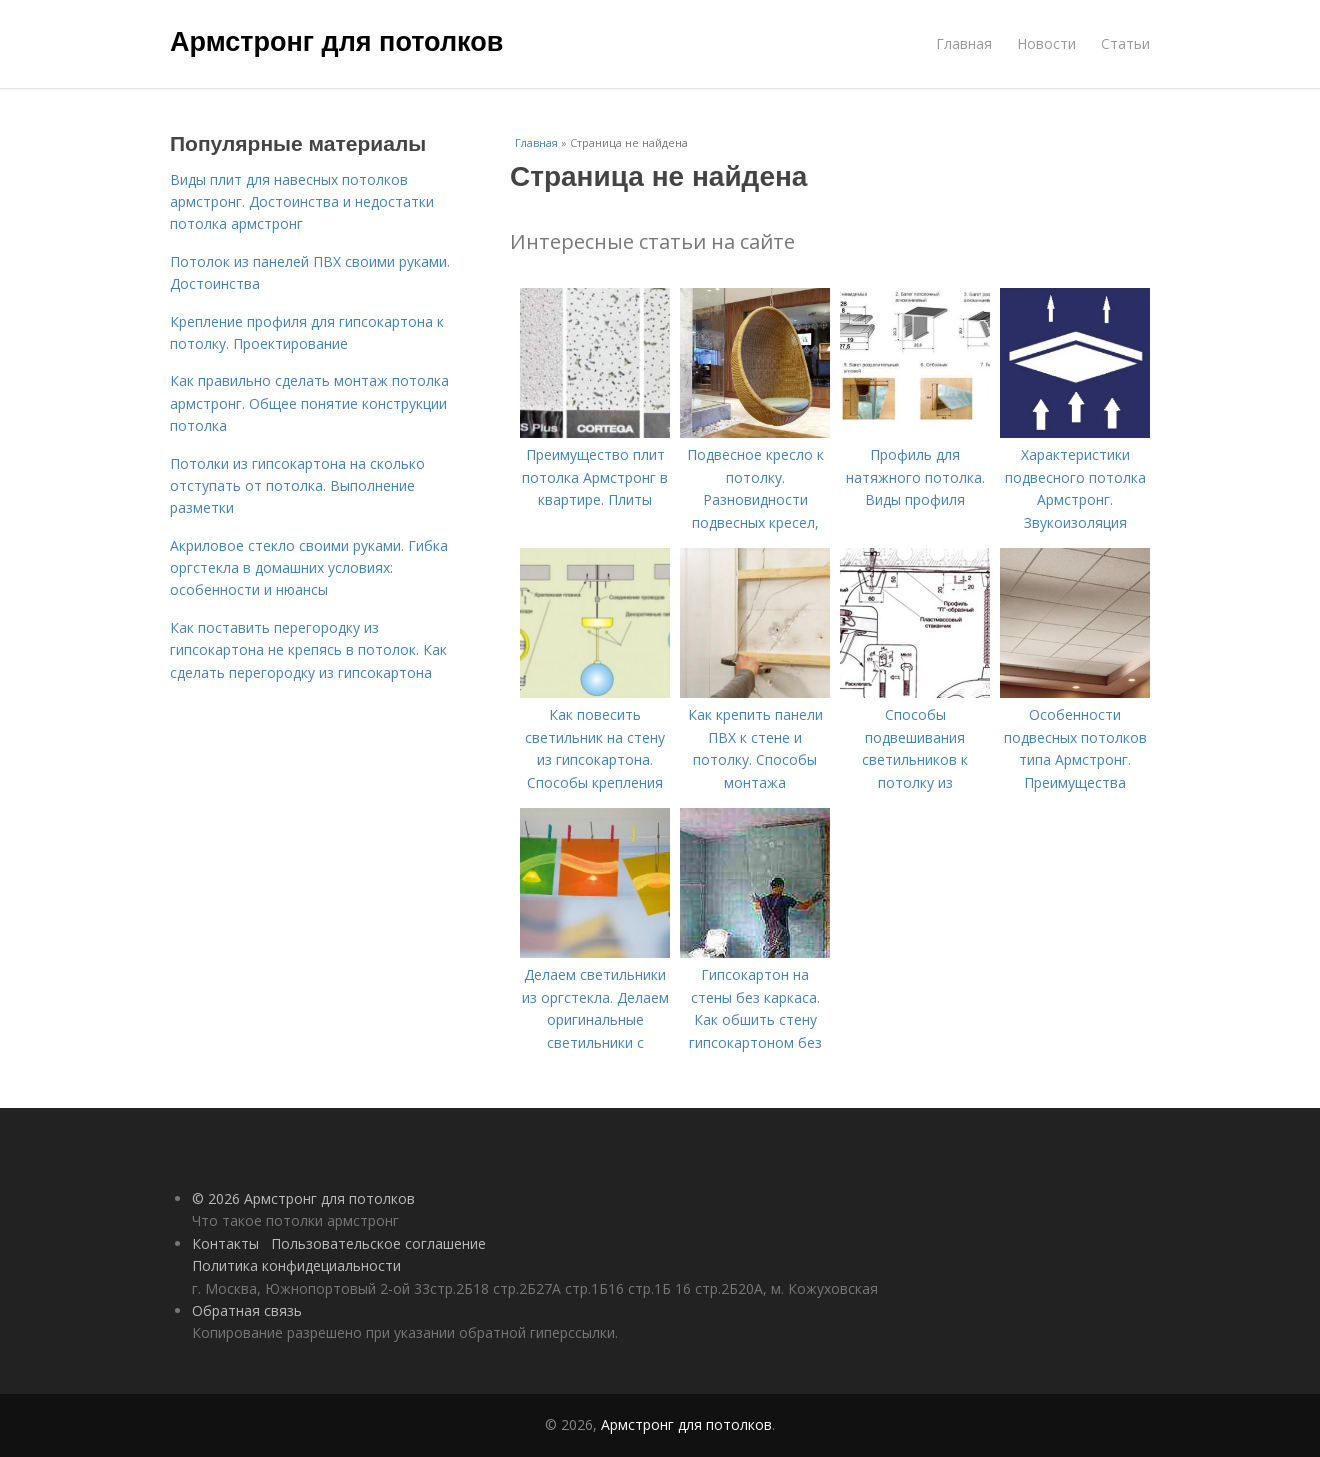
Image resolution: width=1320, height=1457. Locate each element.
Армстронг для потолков (336, 42)
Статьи (1125, 43)
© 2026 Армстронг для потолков (303, 1198)
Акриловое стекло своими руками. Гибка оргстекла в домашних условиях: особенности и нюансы (309, 568)
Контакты (225, 1243)
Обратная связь (247, 1310)
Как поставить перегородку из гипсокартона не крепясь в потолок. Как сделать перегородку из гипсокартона (308, 650)
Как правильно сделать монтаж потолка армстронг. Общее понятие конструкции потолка (309, 403)
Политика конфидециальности (296, 1265)
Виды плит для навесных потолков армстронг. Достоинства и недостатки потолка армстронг (302, 202)
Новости (1046, 43)
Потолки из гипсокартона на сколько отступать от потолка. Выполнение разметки (297, 486)
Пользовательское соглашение (378, 1243)
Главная (964, 43)
